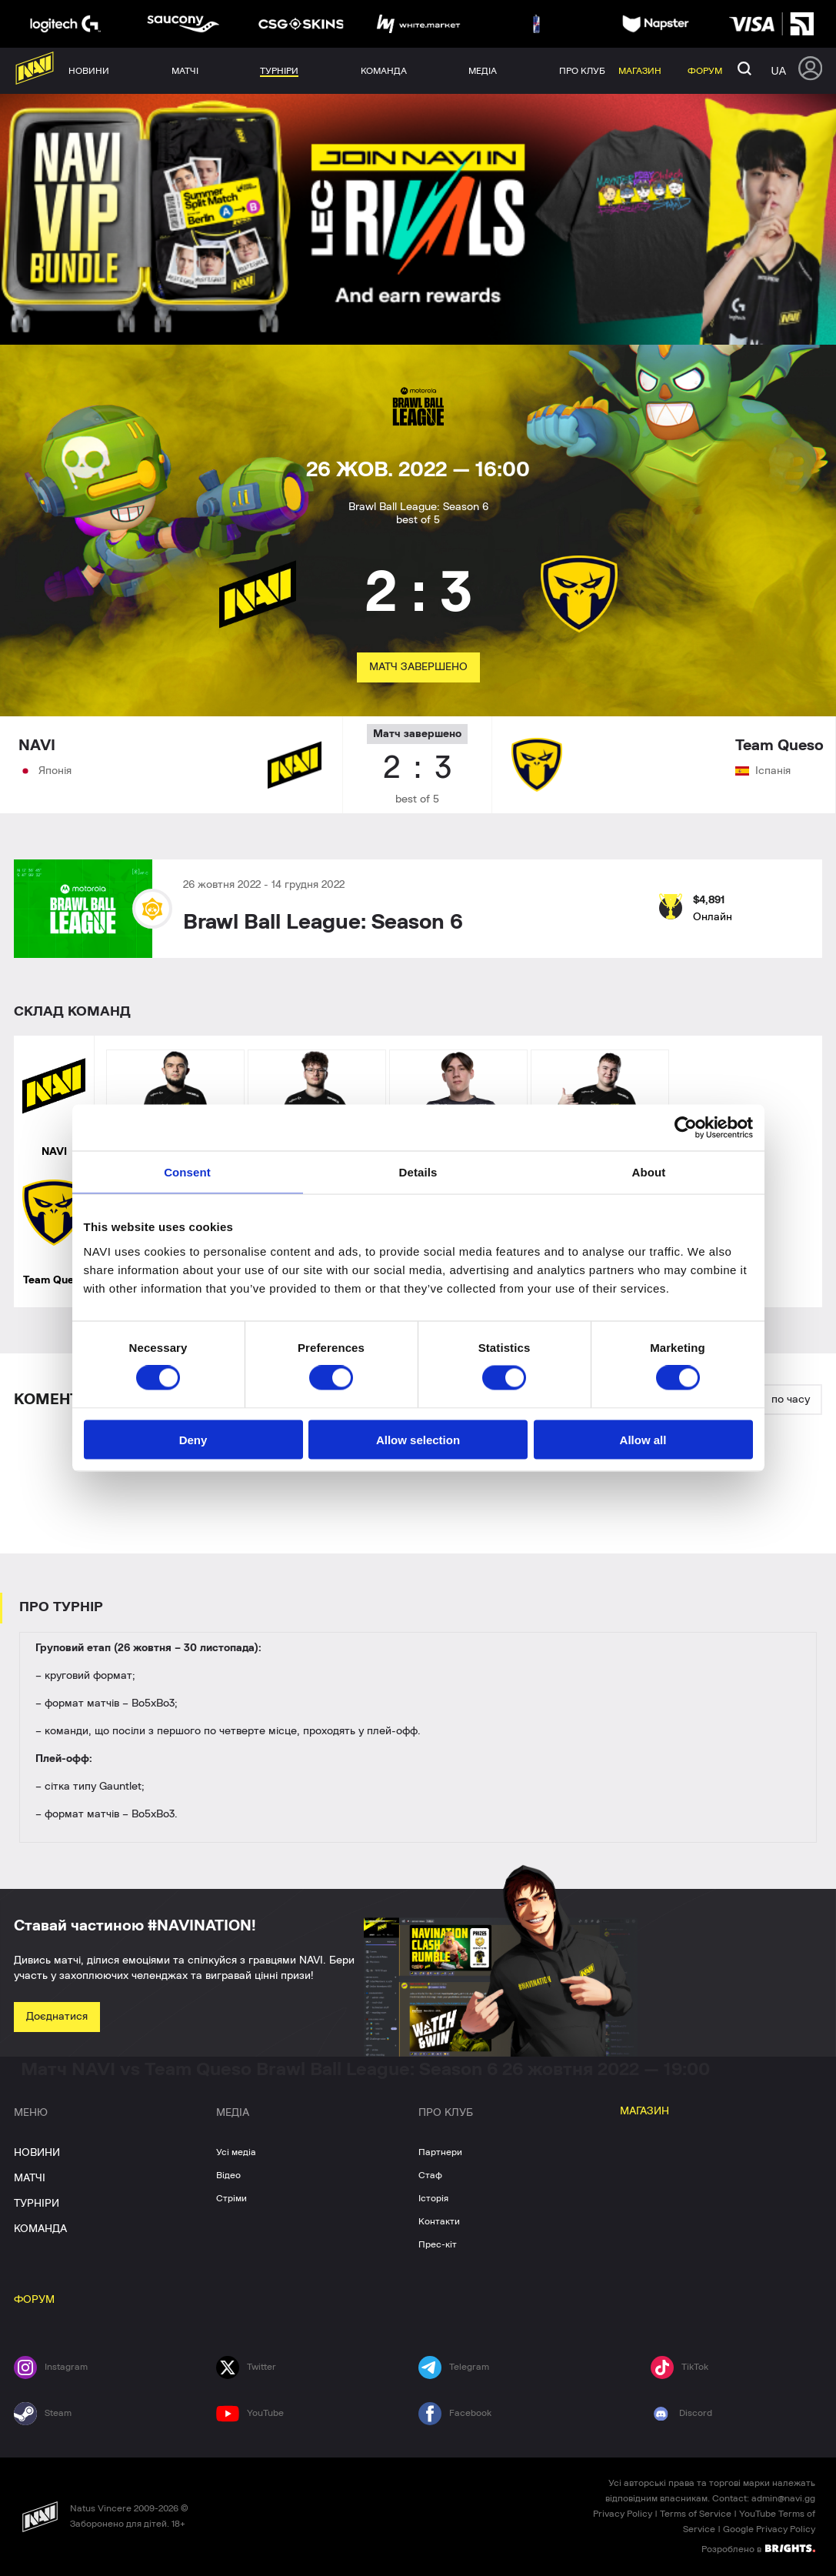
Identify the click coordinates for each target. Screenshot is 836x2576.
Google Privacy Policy (769, 2529)
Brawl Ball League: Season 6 (323, 922)
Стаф (430, 2175)
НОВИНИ (37, 2152)
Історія (433, 2198)
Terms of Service (695, 2513)
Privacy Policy (622, 2513)
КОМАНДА (40, 2229)
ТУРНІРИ (36, 2203)
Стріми (231, 2198)
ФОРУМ (34, 2299)
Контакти (439, 2221)
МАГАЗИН (644, 2111)
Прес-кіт (437, 2244)
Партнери (440, 2152)
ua (778, 71)
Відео (228, 2175)
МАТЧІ (29, 2178)
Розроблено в (758, 2548)
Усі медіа (236, 2152)
